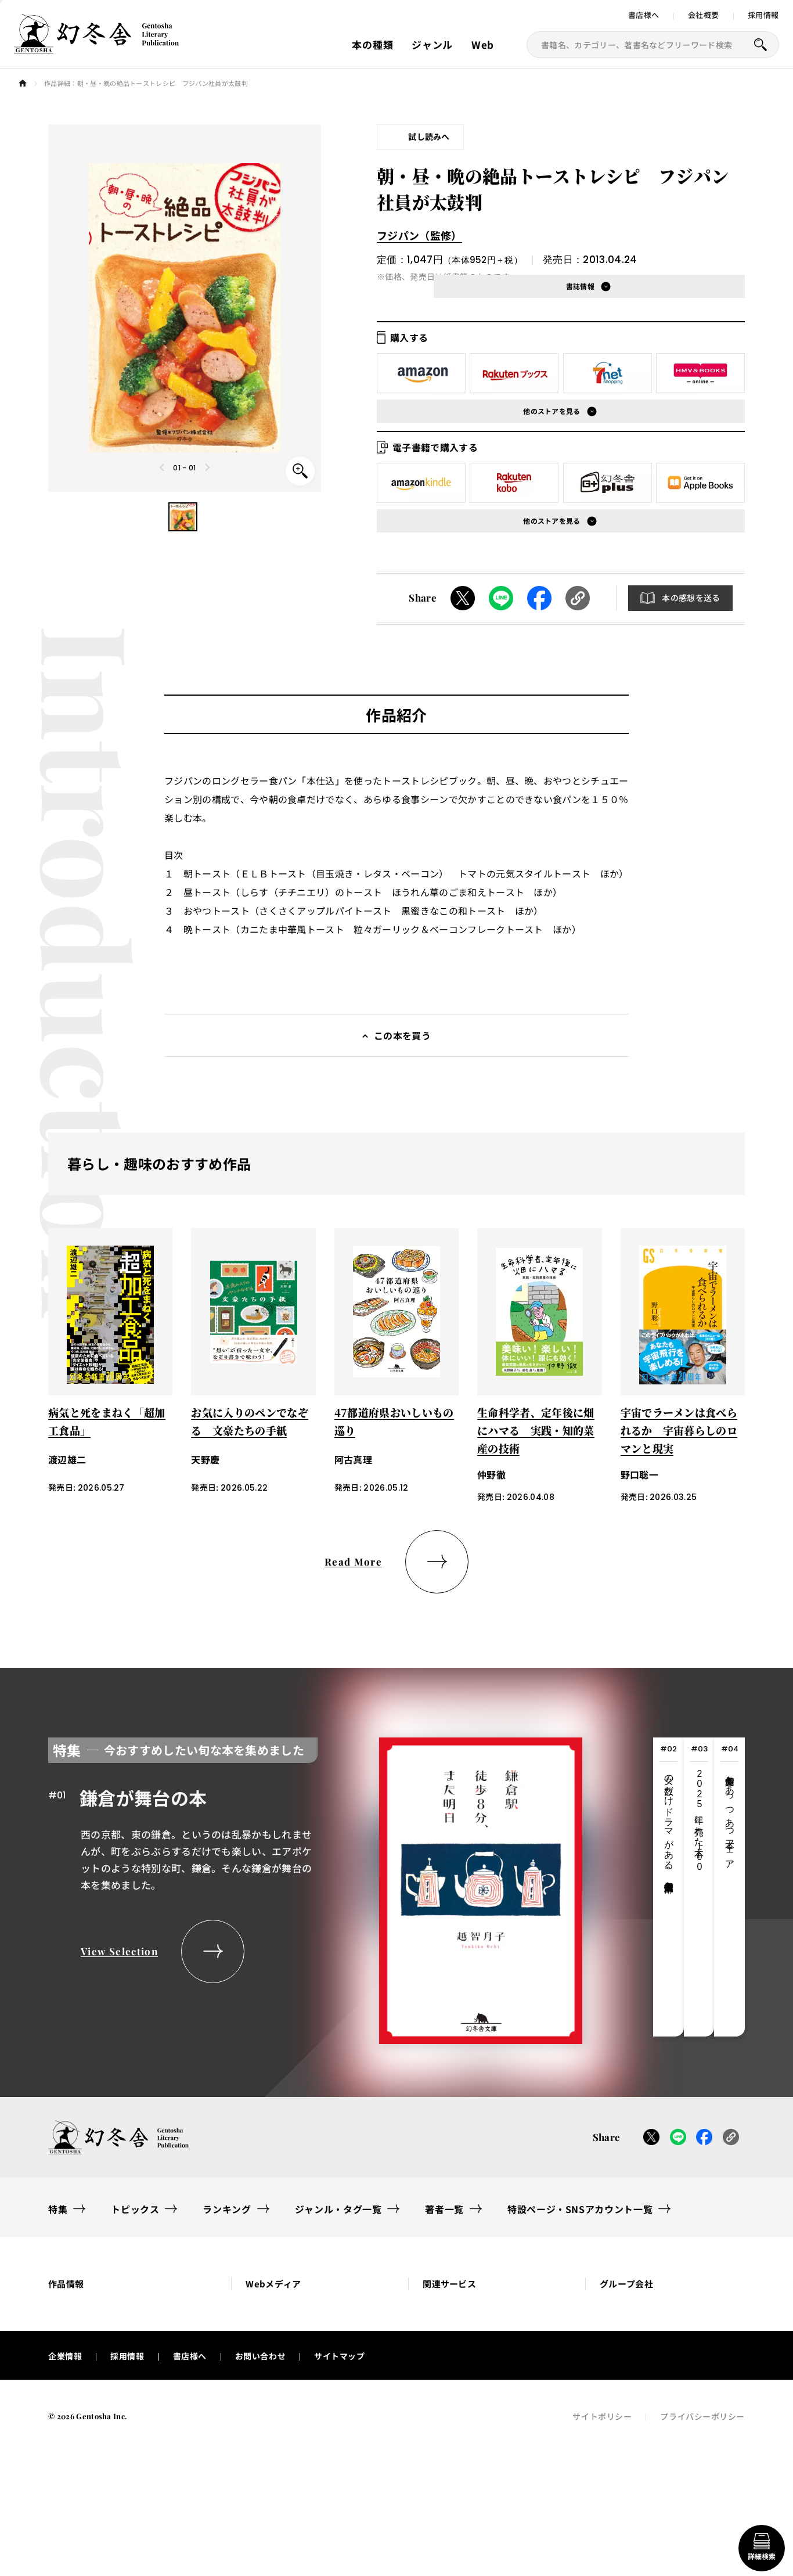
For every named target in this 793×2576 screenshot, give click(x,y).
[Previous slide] (162, 467)
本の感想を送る (691, 599)
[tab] (668, 1887)
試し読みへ (429, 136)
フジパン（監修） (419, 235)
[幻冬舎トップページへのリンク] (96, 46)
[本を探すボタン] (760, 44)
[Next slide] (207, 467)
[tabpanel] (315, 1887)
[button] (182, 516)
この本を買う (402, 1037)
